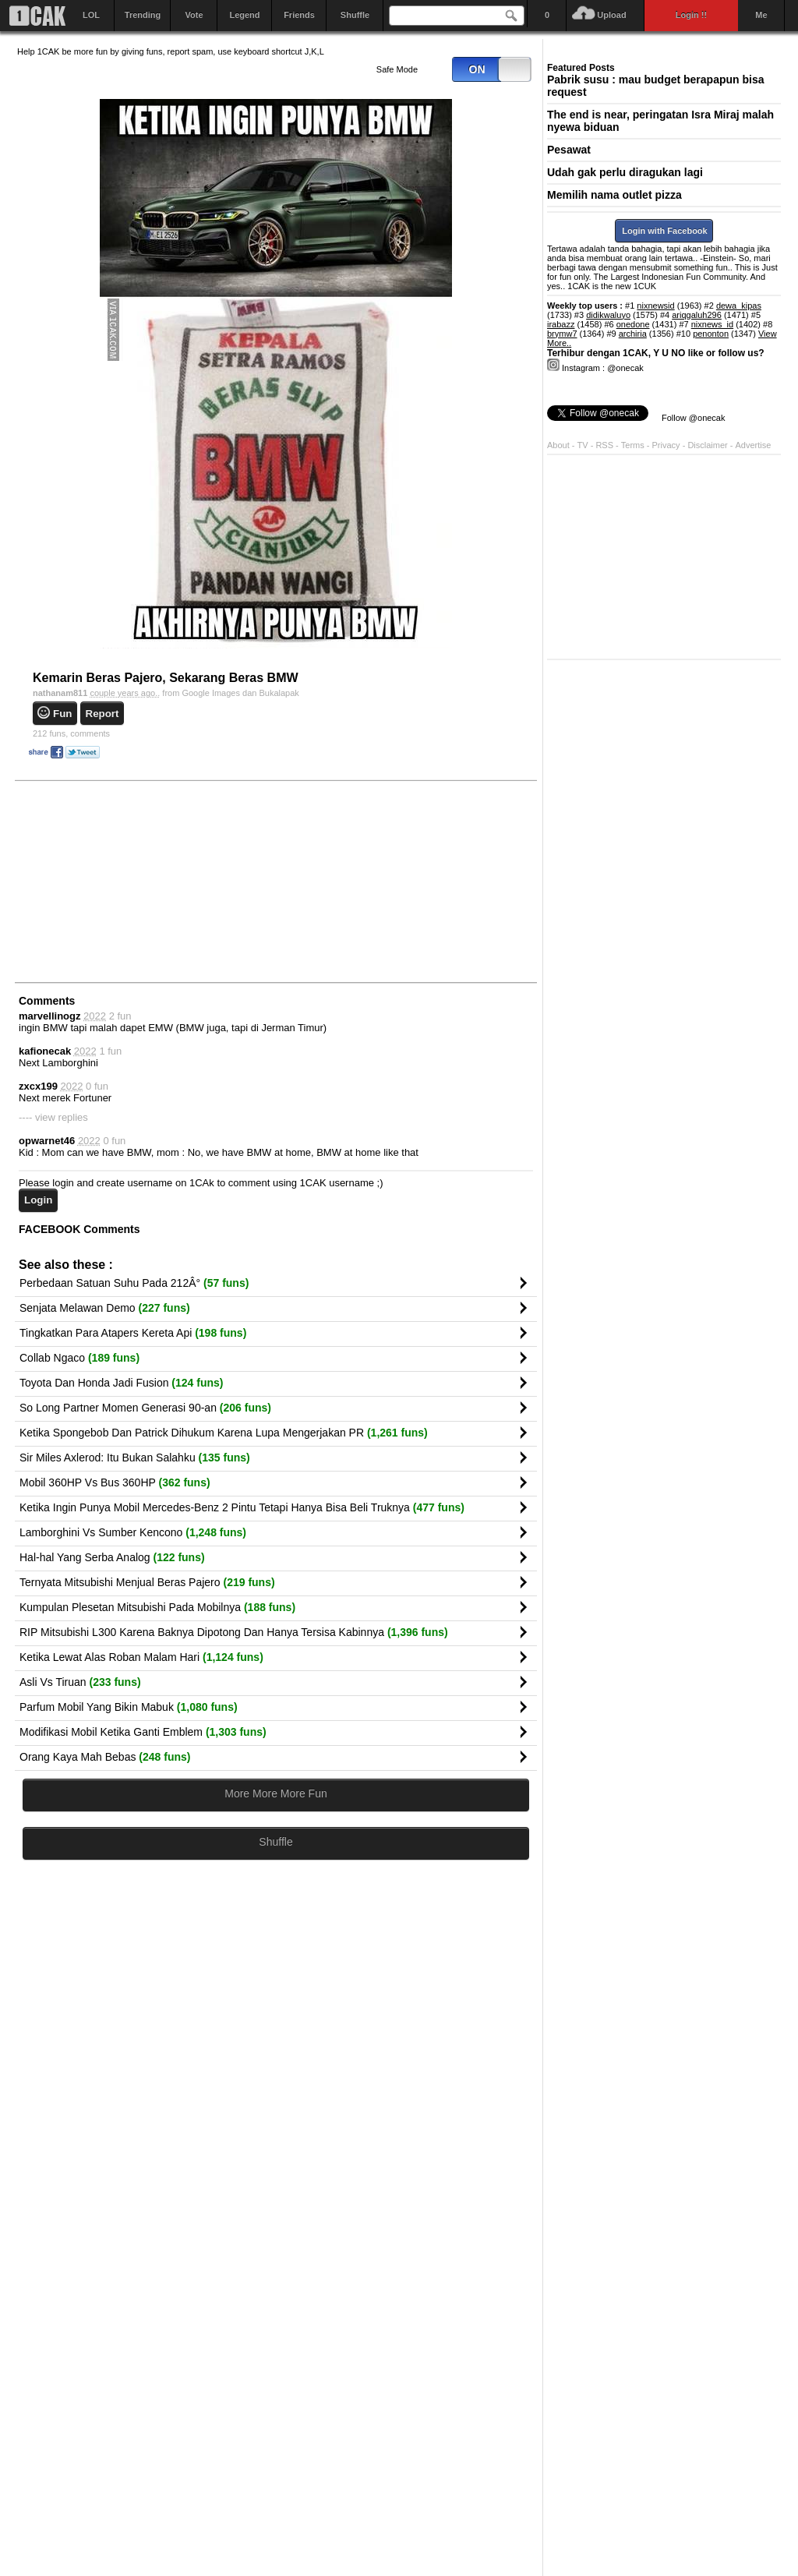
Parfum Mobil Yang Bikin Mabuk (128, 1707)
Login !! (691, 14)
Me (761, 14)
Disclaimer (708, 445)
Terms (634, 445)
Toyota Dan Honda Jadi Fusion (121, 1382)
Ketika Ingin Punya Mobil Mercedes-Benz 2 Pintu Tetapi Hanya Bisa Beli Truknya (241, 1507)
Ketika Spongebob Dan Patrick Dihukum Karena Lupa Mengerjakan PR (223, 1432)
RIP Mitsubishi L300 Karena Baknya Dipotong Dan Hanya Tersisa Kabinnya (233, 1632)
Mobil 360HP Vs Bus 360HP (114, 1482)
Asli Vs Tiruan (80, 1682)
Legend (244, 14)
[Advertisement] (134, 880)
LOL (91, 14)
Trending (143, 14)
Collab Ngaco (79, 1358)
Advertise (754, 445)
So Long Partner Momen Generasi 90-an (145, 1407)
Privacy (667, 445)
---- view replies (53, 1117)
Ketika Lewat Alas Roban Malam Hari (141, 1657)
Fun (62, 713)
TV (582, 445)
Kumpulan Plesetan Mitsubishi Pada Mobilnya (157, 1607)
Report (102, 713)
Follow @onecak (693, 417)
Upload (611, 14)
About (558, 445)
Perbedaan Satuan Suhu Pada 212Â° (134, 1283)
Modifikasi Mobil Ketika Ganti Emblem (143, 1732)
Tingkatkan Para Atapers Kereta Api (132, 1333)
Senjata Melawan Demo (104, 1308)
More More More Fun (275, 1793)
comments (71, 733)
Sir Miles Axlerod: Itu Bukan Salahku (134, 1457)
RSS (604, 445)
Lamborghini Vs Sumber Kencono (132, 1532)
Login (38, 1200)
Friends (299, 14)
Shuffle (355, 14)
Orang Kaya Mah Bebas (104, 1757)
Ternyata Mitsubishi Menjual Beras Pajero (147, 1582)
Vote (194, 14)
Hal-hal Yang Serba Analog (112, 1557)
